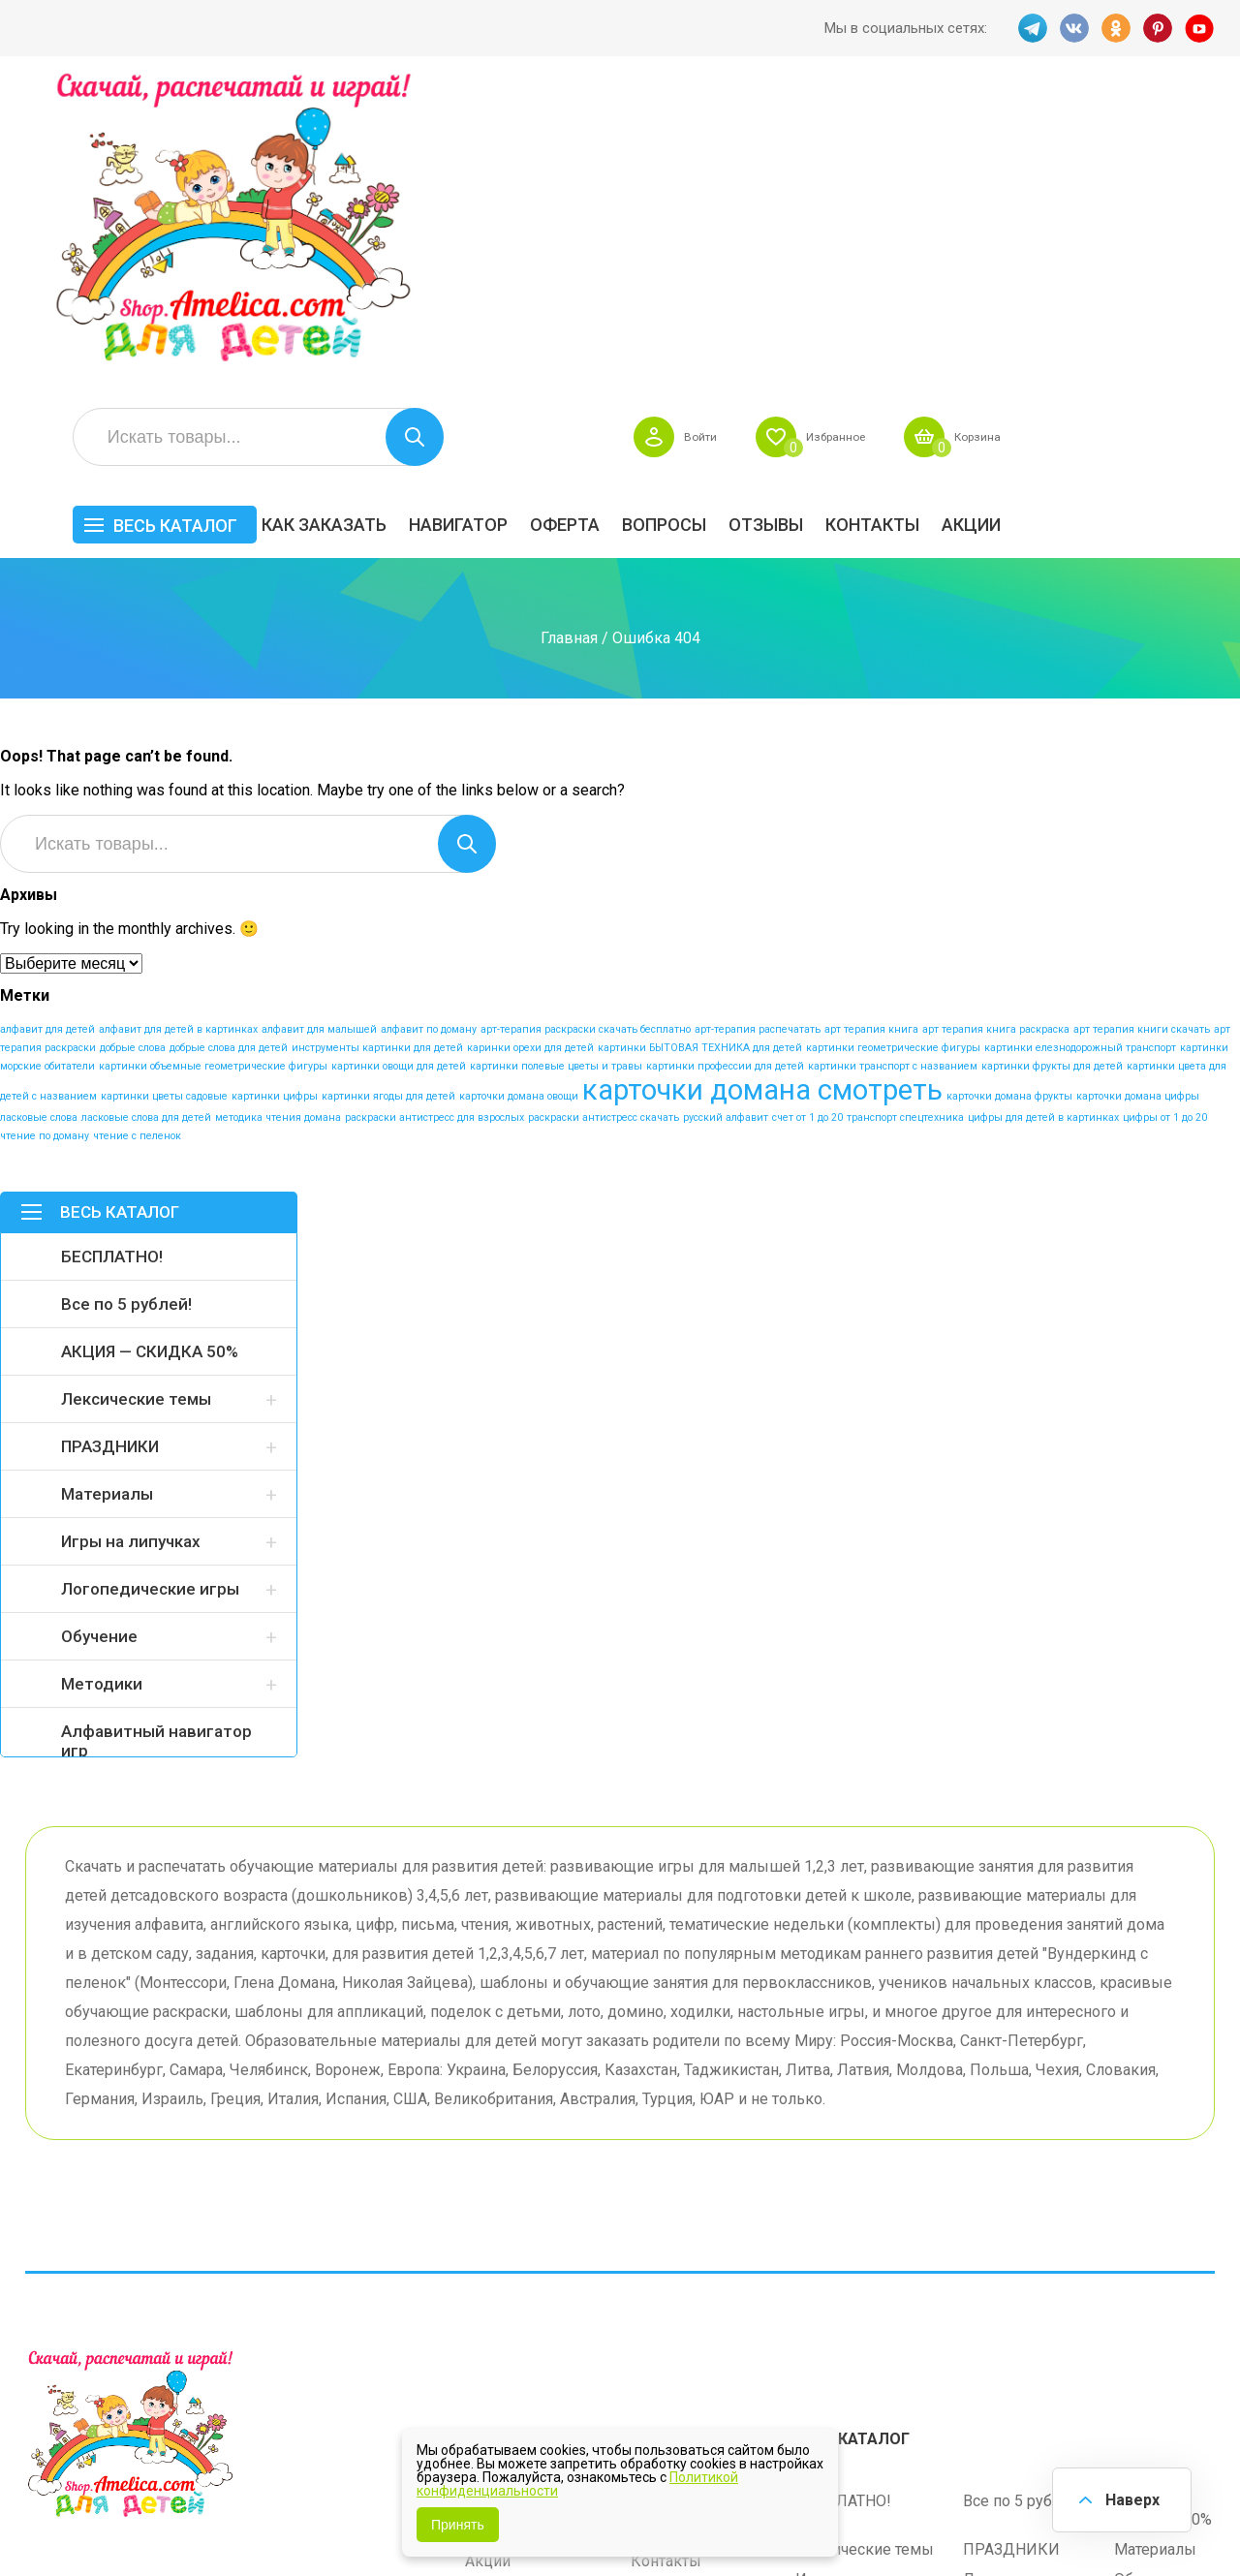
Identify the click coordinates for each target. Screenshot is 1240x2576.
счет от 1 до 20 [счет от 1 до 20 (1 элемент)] (807, 812)
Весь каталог (389, 220)
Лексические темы (136, 1093)
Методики (101, 1378)
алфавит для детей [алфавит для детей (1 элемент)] (47, 724)
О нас (650, 2282)
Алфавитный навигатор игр (156, 1435)
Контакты (1086, 219)
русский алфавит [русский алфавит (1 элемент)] (725, 812)
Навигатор (672, 219)
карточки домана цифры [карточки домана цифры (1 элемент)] (1137, 791)
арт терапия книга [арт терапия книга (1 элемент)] (871, 724)
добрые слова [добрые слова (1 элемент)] (133, 742)
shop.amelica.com (322, 2517)
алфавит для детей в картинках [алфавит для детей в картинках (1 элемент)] (178, 724)
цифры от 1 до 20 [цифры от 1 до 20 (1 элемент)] (1165, 812)
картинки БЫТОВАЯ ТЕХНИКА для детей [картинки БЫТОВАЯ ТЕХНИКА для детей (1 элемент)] (700, 742)
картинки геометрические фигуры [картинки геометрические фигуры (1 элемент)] (893, 742)
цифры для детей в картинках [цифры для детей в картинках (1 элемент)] (1043, 812)
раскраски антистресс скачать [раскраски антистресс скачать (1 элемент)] (603, 812)
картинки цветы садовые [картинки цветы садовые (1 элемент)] (164, 791)
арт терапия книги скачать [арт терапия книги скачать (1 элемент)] (1141, 724)
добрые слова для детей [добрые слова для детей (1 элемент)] (229, 742)
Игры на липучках (131, 1236)
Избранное (1031, 131)
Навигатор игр (682, 2192)
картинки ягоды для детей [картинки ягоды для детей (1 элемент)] (388, 791)
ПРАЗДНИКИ (110, 1141)
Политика (500, 2312)
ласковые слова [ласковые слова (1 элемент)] (39, 812)
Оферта (779, 219)
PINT (1157, 28)
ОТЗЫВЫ (980, 219)
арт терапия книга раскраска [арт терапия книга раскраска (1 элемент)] (996, 724)
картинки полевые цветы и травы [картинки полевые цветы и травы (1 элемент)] (556, 761)
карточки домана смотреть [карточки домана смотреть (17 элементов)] (762, 784)
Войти (885, 131)
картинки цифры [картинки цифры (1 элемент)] (275, 791)
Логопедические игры (150, 1283)
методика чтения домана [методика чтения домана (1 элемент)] (278, 812)
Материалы (107, 1188)
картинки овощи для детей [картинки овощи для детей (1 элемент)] (398, 761)
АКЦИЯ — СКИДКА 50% (149, 1046)
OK (1115, 28)
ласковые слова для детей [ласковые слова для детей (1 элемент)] (146, 812)
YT (1200, 28)
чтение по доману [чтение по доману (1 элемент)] (44, 830)
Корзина (1186, 131)
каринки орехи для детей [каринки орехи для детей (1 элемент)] (530, 742)
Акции (1185, 219)
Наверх (1129, 2498)
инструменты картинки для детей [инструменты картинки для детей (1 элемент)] (377, 742)
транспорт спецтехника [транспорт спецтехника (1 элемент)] (905, 812)
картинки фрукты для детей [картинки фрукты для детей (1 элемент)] (1052, 761)
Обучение (99, 1331)
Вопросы (878, 219)
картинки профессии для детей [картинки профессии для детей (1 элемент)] (725, 761)
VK (1072, 28)
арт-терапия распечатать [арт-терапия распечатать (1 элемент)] (758, 724)
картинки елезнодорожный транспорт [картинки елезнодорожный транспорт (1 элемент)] (1080, 742)
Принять (457, 2524)
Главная (569, 333)
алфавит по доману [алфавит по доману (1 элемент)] (429, 724)
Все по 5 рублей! (126, 999)
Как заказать (538, 219)
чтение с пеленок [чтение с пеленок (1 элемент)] (137, 830)
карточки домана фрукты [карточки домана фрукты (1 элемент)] (1009, 791)
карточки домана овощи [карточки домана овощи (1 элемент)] (518, 791)
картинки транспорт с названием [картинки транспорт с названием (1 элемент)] (892, 761)
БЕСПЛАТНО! (112, 951)
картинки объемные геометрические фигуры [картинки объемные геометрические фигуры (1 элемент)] (213, 761)
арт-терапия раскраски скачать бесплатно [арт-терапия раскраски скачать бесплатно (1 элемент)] (585, 724)
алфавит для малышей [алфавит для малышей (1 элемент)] (319, 724)
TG (1029, 28)
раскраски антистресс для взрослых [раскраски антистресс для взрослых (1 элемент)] (434, 812)
